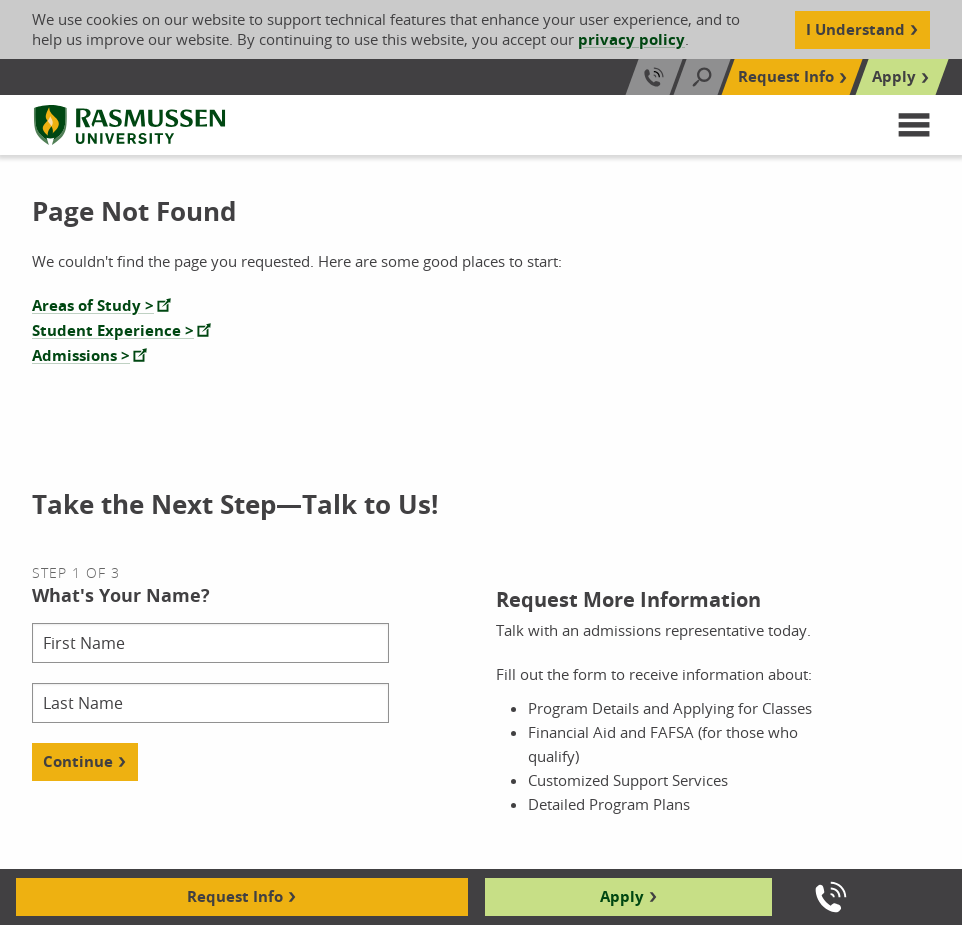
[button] (914, 125)
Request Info (235, 896)
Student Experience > (113, 330)
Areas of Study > (93, 305)
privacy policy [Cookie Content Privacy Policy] (631, 39)
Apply (622, 896)
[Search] (702, 77)
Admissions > (81, 355)
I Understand (855, 29)
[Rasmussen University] (129, 125)
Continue (78, 761)
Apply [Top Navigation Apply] (894, 76)
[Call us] (831, 897)
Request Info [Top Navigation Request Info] (786, 76)
